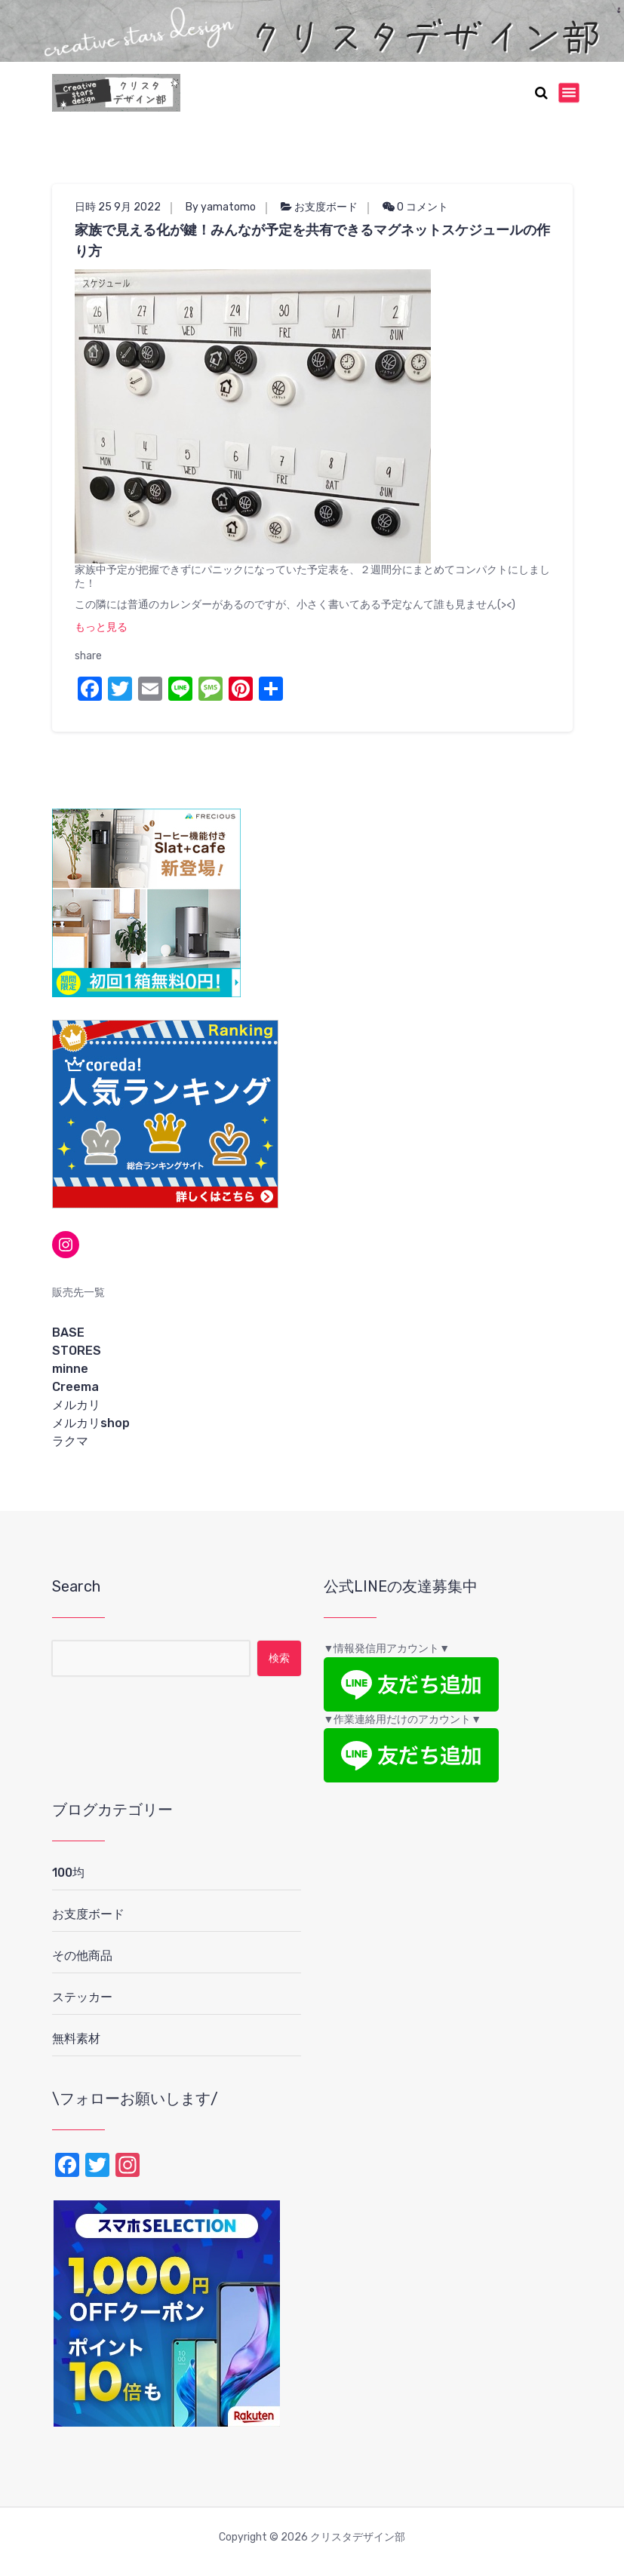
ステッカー (82, 1997)
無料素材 (76, 2038)
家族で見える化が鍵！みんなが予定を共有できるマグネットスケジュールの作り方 (312, 240)
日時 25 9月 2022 (118, 207)
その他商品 (82, 1955)
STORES (76, 1350)
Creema (75, 1387)
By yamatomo (221, 207)
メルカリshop (91, 1423)
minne (70, 1369)
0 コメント (415, 207)
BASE (68, 1332)
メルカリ (76, 1405)
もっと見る (101, 627)
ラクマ (70, 1441)
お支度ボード (326, 207)
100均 (68, 1872)
